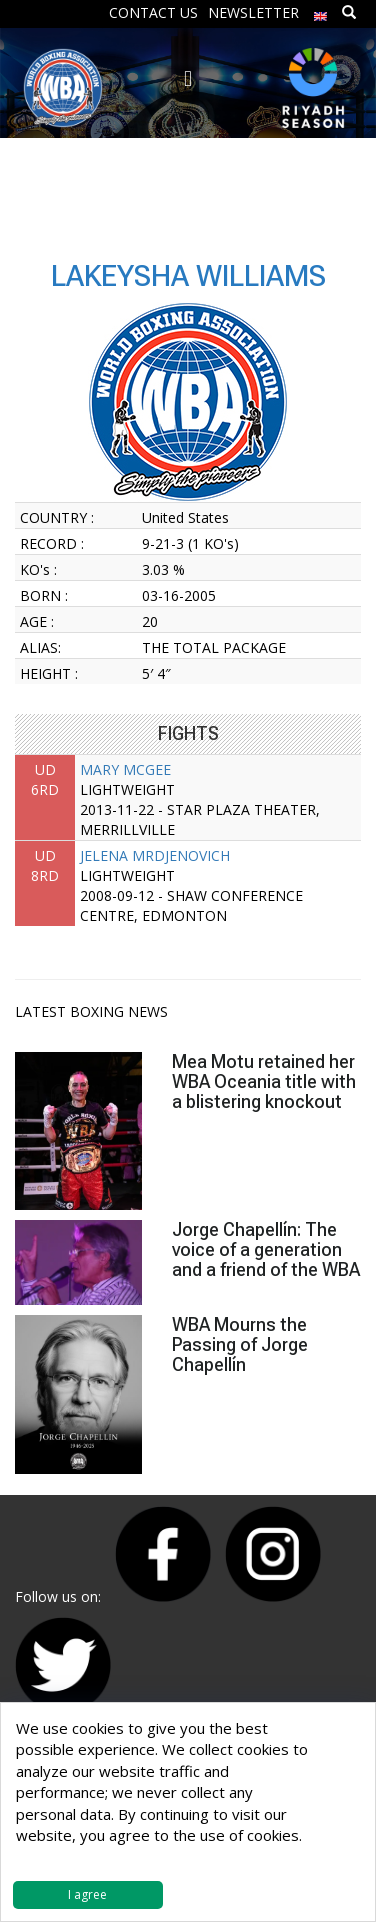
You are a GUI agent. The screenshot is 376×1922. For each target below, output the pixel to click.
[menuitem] (321, 11)
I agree (87, 1894)
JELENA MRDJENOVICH (155, 855)
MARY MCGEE (125, 769)
